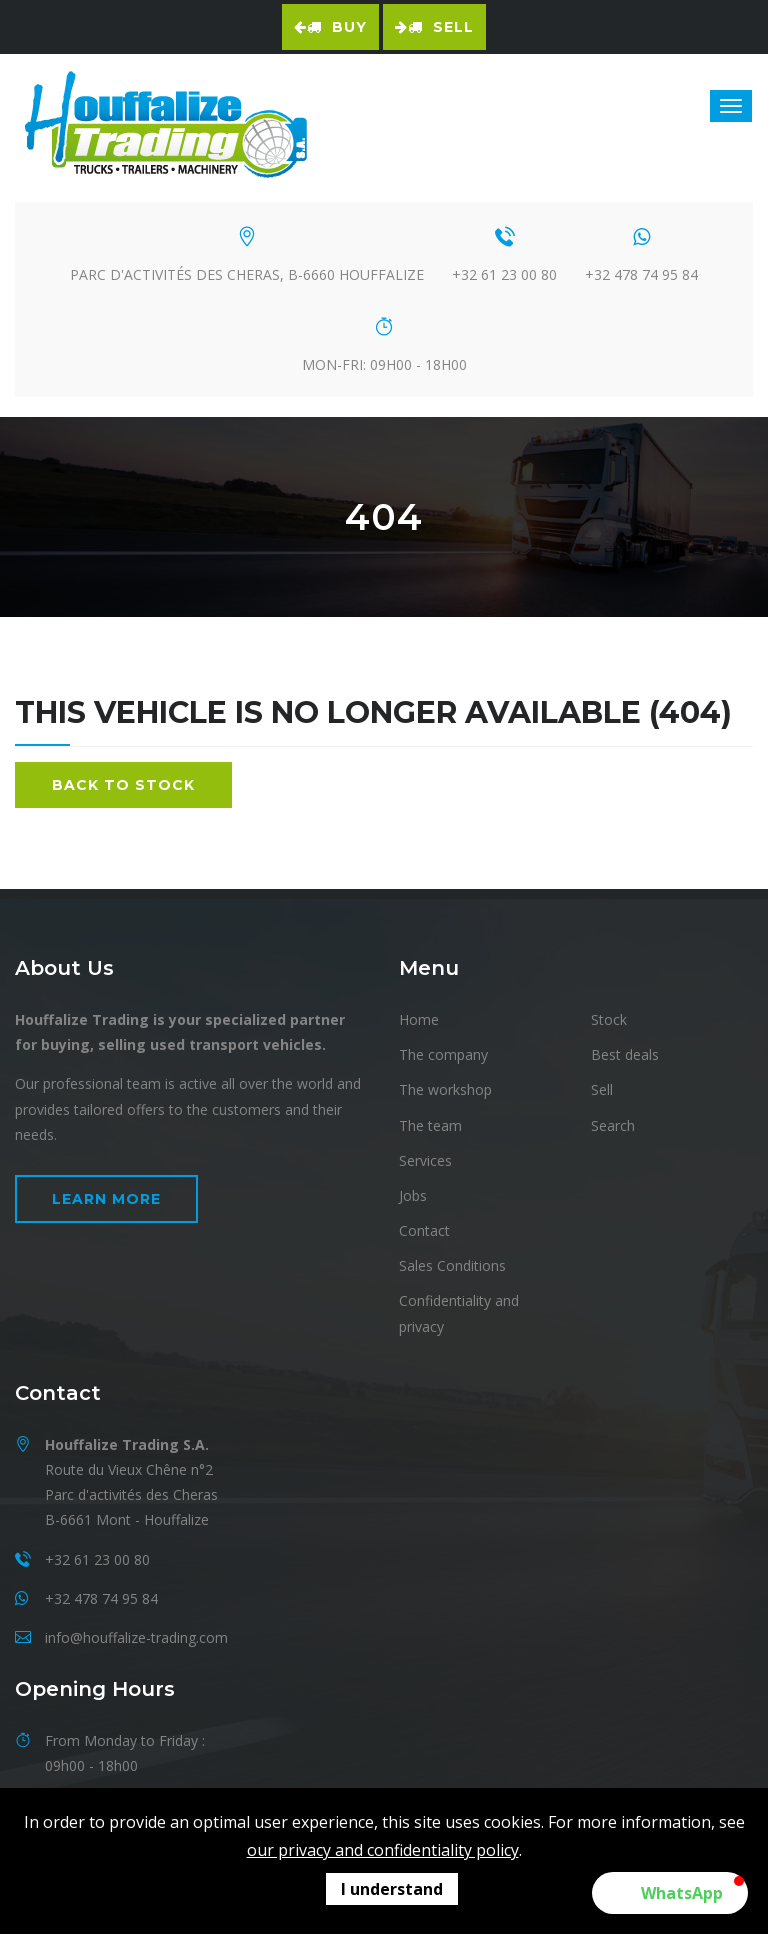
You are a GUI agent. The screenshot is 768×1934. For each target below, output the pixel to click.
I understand (392, 1889)
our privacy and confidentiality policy (383, 1850)
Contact (424, 1230)
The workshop (445, 1089)
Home (419, 1019)
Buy (330, 27)
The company (443, 1054)
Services (425, 1160)
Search (613, 1125)
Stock (609, 1019)
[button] (670, 1893)
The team (430, 1125)
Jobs (413, 1195)
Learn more (106, 1199)
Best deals (625, 1054)
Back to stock (123, 785)
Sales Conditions (452, 1265)
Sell (434, 27)
